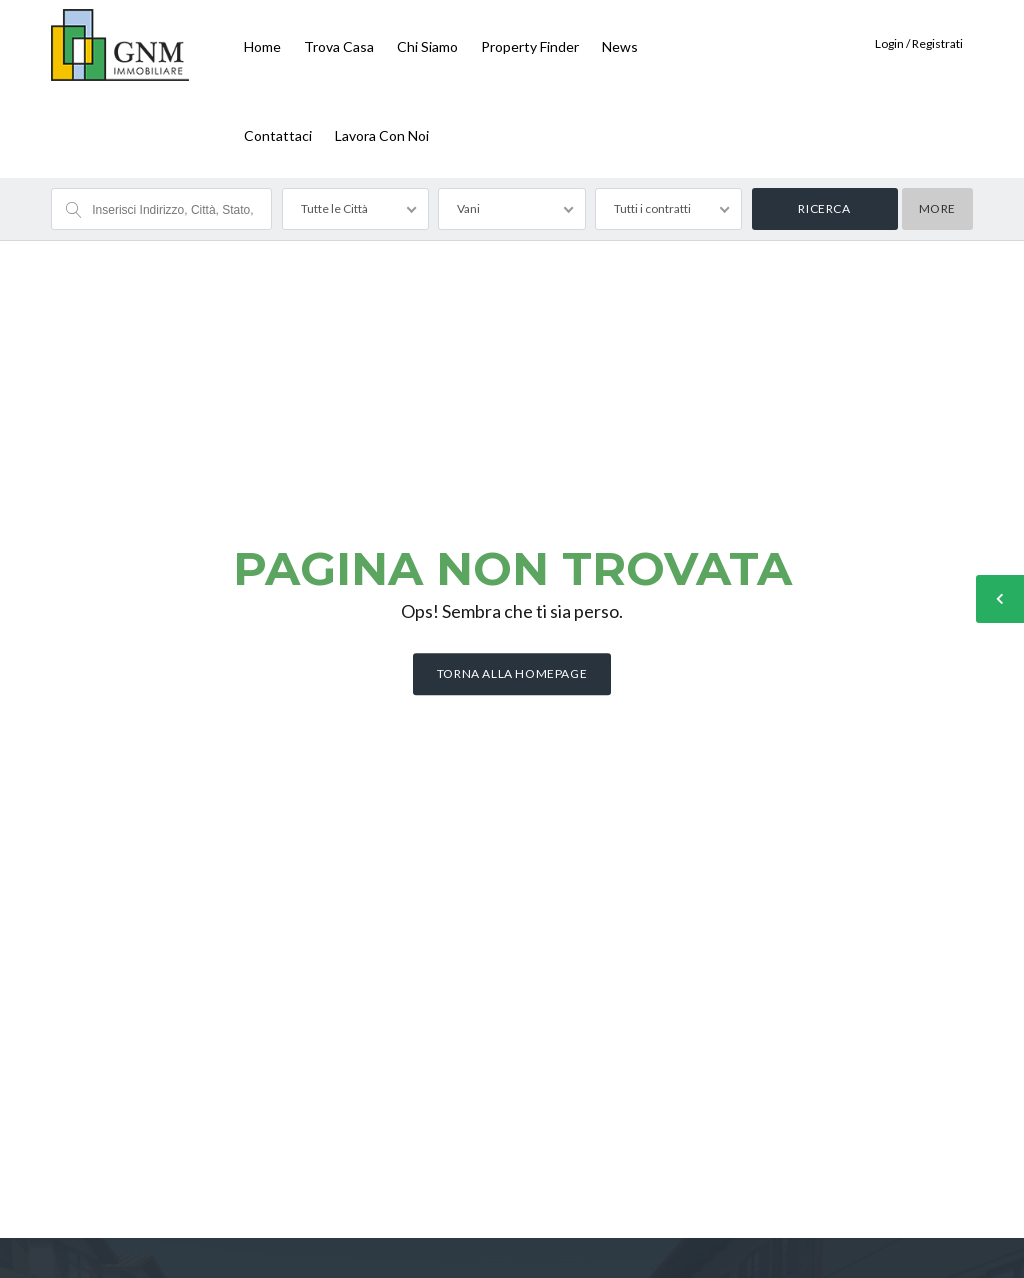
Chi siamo (427, 46)
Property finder (530, 46)
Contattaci (278, 135)
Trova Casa (339, 46)
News (620, 46)
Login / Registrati (919, 43)
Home (262, 46)
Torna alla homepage (512, 674)
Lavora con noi (382, 135)
